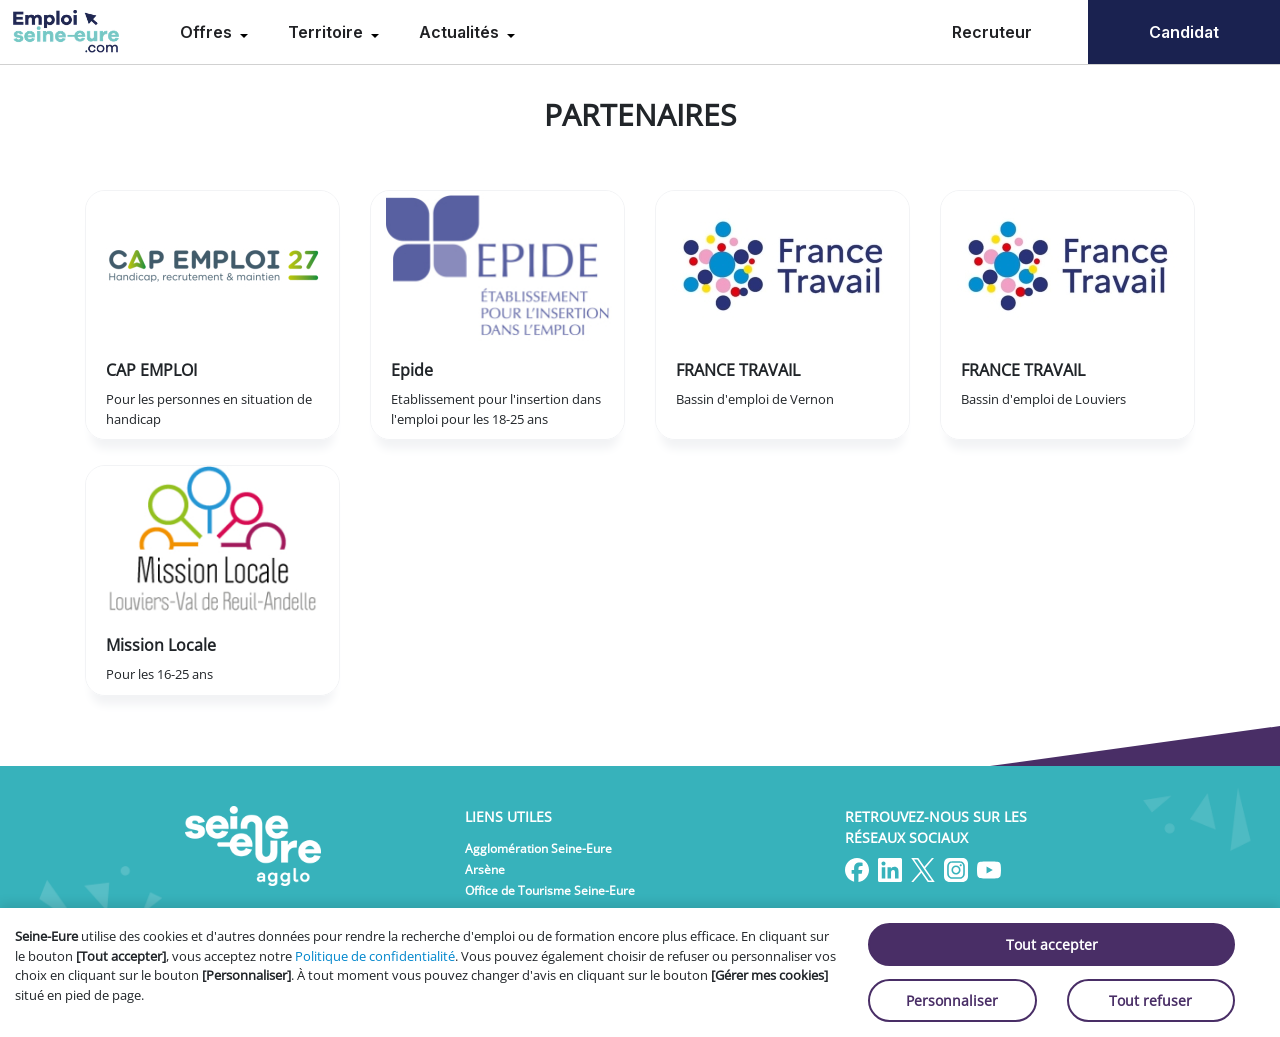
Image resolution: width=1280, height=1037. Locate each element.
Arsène (485, 869)
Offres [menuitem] (208, 32)
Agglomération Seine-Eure (538, 848)
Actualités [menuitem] (461, 32)
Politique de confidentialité (375, 956)
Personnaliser (952, 1000)
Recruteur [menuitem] (992, 32)
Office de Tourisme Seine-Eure (550, 890)
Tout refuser (1150, 1000)
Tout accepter (1052, 944)
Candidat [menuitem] (1184, 32)
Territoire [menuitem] (327, 32)
